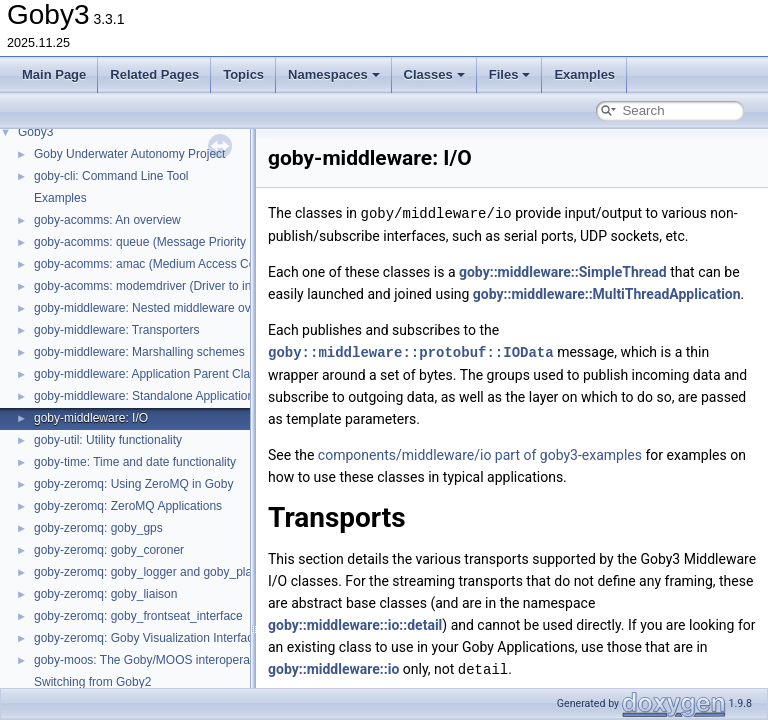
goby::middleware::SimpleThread (563, 271)
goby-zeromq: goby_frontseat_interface (138, 616)
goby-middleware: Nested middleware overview (159, 308)
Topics (243, 74)
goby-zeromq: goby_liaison (105, 594)
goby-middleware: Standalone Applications (147, 396)
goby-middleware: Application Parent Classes (154, 374)
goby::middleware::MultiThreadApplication (607, 293)
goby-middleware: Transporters (116, 330)
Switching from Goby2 (92, 682)
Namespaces (334, 74)
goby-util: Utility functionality (108, 440)
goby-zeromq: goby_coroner (109, 550)
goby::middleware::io (333, 667)
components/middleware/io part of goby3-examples (480, 453)
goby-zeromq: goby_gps (98, 528)
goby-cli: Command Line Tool (111, 176)
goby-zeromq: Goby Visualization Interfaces (150, 638)
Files (510, 74)
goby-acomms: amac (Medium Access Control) (158, 264)
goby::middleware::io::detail (355, 623)
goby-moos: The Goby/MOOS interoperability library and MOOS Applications (237, 660)
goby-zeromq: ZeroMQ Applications (128, 506)
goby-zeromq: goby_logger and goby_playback (159, 572)
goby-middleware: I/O (91, 418)
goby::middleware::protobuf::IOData (411, 350)
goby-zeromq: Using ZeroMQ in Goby (133, 484)
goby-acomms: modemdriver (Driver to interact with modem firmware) (218, 286)
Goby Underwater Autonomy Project (129, 154)
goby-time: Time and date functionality (135, 462)
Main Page (54, 74)
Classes (434, 74)
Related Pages (154, 74)
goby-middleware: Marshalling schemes (139, 352)
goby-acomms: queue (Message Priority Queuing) (166, 242)
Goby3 (35, 132)
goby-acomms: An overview (107, 220)
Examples (584, 74)
